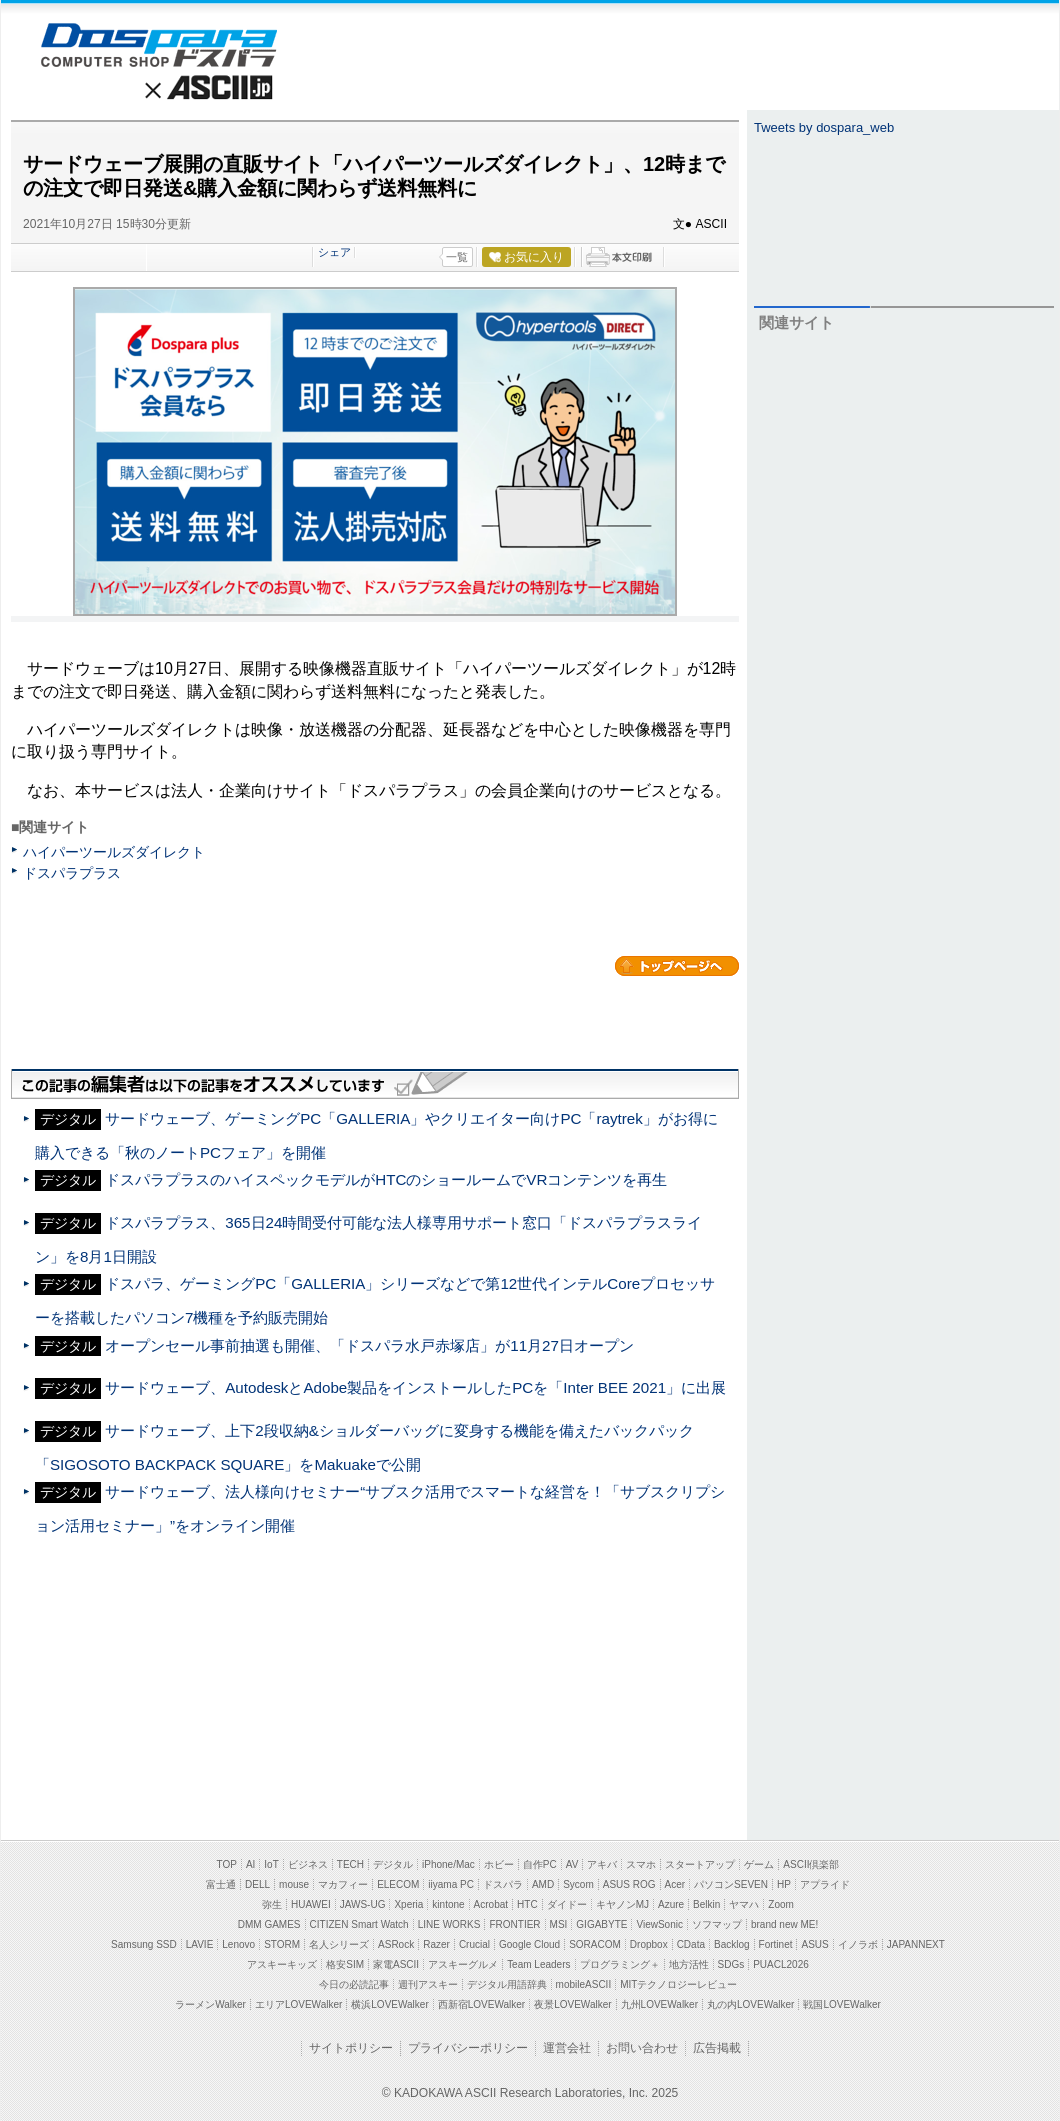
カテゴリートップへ (677, 966)
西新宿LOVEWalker (481, 2004)
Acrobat (491, 1904)
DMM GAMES (269, 1924)
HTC (527, 1904)
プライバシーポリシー (468, 2048)
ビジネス (308, 1864)
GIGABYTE (601, 1924)
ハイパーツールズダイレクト (114, 852)
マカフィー (343, 1884)
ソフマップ (717, 1924)
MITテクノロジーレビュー (678, 1984)
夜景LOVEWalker (572, 2004)
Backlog (732, 1944)
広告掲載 (717, 2048)
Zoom (781, 1904)
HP (784, 1884)
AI (250, 1864)
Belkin (706, 1904)
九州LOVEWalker (659, 2004)
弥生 (272, 1904)
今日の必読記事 (354, 1984)
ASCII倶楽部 (811, 1864)
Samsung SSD (144, 1944)
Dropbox (649, 1944)
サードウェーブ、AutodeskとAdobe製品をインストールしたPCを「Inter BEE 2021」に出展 (415, 1387)
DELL (257, 1884)
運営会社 (567, 2048)
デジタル (393, 1864)
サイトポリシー (351, 2048)
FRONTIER (514, 1924)
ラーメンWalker (210, 2004)
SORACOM (595, 1944)
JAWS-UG (363, 1904)
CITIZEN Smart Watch (359, 1924)
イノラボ (858, 1944)
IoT (271, 1864)
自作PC (540, 1864)
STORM (282, 1944)
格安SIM (345, 1964)
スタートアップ (700, 1864)
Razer (436, 1944)
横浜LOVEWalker (389, 2004)
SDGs (731, 1964)
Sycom (578, 1884)
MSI (559, 1924)
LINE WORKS (449, 1924)
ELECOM (398, 1884)
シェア (334, 252)
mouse (294, 1884)
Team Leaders (538, 1964)
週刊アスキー (428, 1984)
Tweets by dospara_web (824, 127)
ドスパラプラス (72, 873)
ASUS (814, 1944)
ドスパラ (503, 1884)
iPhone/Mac (448, 1864)
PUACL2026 (781, 1964)
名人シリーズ (339, 1944)
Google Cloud (529, 1944)
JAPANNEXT (916, 1944)
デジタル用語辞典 (507, 1984)
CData (691, 1944)
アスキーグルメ (463, 1964)
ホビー (499, 1864)
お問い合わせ (642, 2048)
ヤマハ (744, 1904)
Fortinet (776, 1944)
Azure (671, 1904)
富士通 (221, 1884)
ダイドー (567, 1904)
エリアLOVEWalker (298, 2004)
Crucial (474, 1944)
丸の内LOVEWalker (750, 2004)
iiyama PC (451, 1884)
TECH (350, 1864)
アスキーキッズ (282, 1964)
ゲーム (759, 1864)
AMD (543, 1884)
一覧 (457, 257)
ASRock (396, 1944)
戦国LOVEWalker (841, 2004)
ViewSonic (659, 1924)
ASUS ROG (629, 1884)
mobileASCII (584, 1984)
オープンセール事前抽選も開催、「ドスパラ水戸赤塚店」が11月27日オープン (369, 1345)
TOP (227, 1864)
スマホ (641, 1864)
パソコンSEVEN (731, 1884)
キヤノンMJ (622, 1904)
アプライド (825, 1884)
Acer (675, 1884)
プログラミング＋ (620, 1964)
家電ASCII (396, 1964)
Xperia (408, 1904)
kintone (448, 1904)
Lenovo (238, 1944)
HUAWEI (311, 1904)
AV (572, 1864)
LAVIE (200, 1944)
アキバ (602, 1864)
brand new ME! (784, 1924)
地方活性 (689, 1964)
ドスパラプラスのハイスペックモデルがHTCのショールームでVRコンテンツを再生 (386, 1179)
